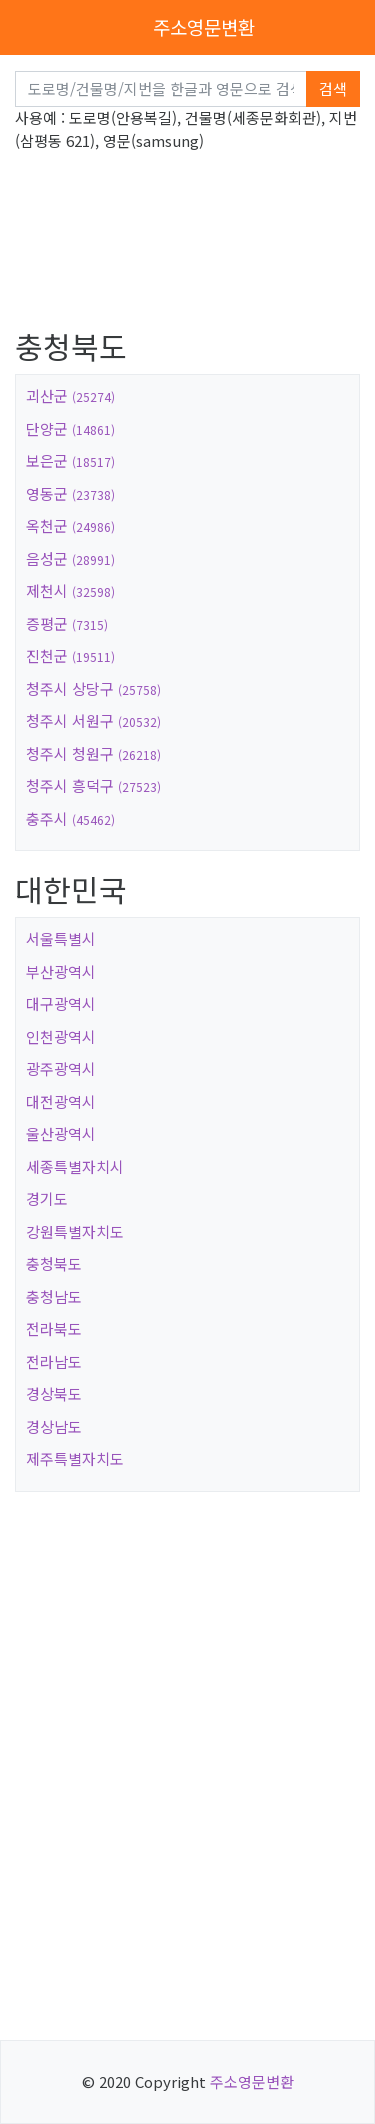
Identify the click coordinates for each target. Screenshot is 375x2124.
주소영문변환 (204, 26)
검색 (333, 88)
